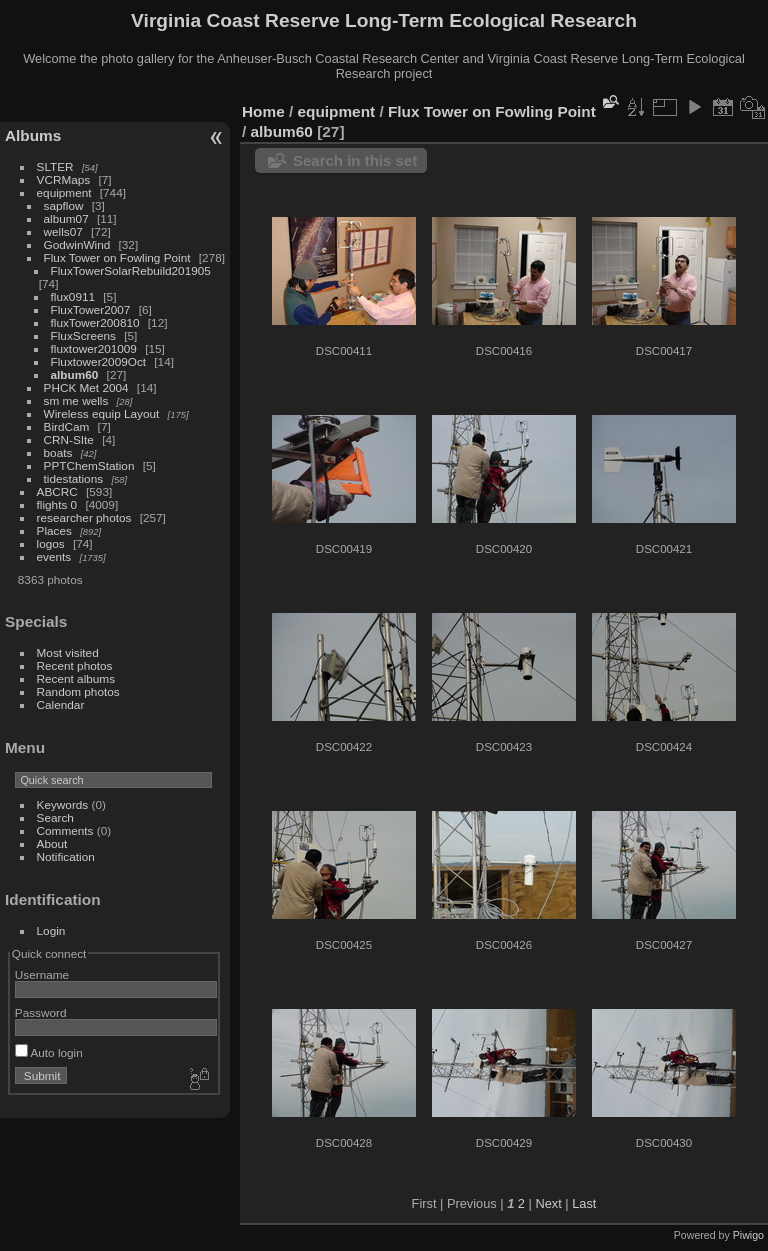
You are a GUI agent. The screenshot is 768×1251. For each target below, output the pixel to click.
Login (51, 930)
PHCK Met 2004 (86, 387)
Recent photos (75, 665)
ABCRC (57, 491)
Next (548, 1203)
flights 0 (57, 504)
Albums (33, 135)
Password (41, 1012)
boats (58, 452)
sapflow (64, 205)
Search (55, 817)
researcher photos (84, 517)
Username (42, 974)
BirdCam (67, 426)
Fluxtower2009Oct (98, 361)
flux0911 (73, 296)
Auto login (49, 1052)
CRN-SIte (69, 439)
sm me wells (76, 400)
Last (584, 1203)
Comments (65, 830)
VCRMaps (64, 179)
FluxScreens (83, 335)
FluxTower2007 (91, 309)
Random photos (78, 691)
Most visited (68, 652)
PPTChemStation (89, 465)
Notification (66, 856)
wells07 (63, 231)
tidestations (74, 478)
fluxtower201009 (94, 348)
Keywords (63, 804)
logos (51, 543)
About (52, 843)
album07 (66, 218)
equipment (64, 192)
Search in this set (355, 160)
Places (54, 530)
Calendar (61, 704)
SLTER (55, 166)
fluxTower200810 (95, 322)
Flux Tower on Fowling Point (117, 257)
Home (263, 111)
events (54, 556)
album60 (75, 374)
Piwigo (748, 1235)
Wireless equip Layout (102, 413)
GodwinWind (77, 244)
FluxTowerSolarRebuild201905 (131, 270)
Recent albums (76, 678)
